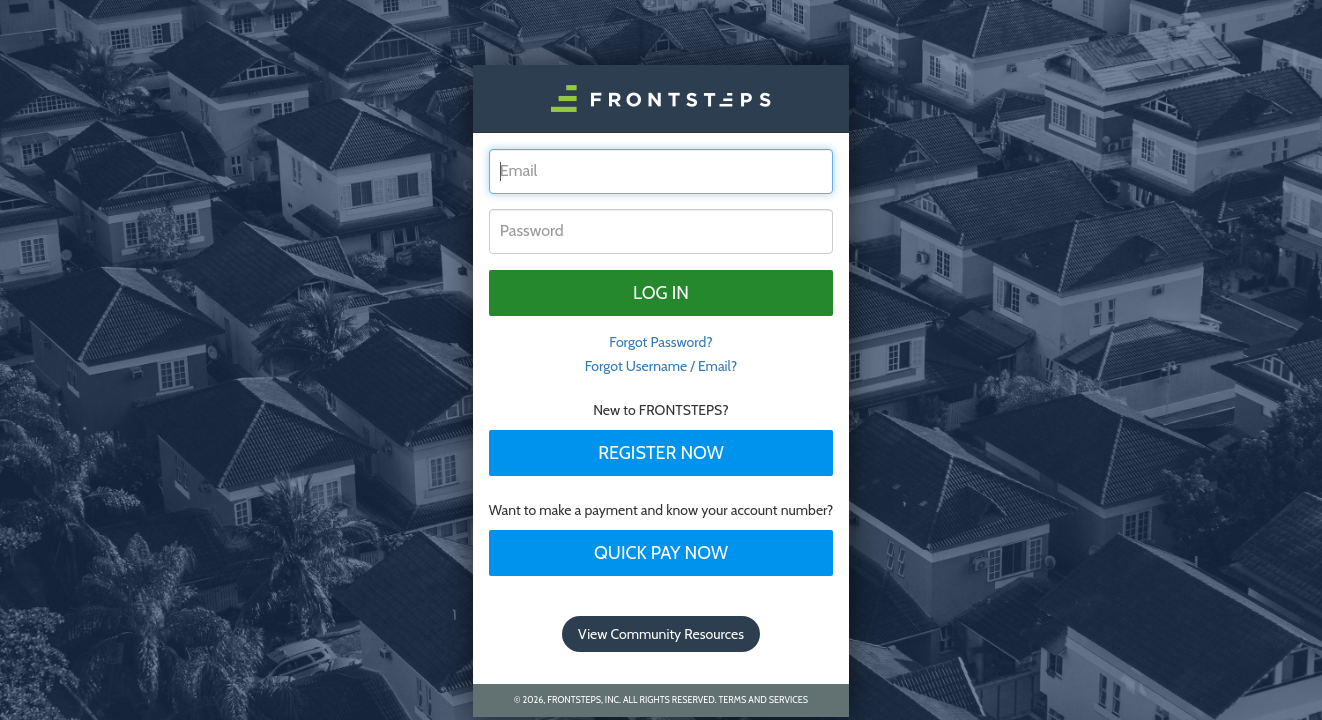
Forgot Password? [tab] (661, 342)
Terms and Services (763, 699)
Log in (661, 293)
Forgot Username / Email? (661, 366)
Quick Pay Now (661, 553)
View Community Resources (661, 634)
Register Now (661, 453)
